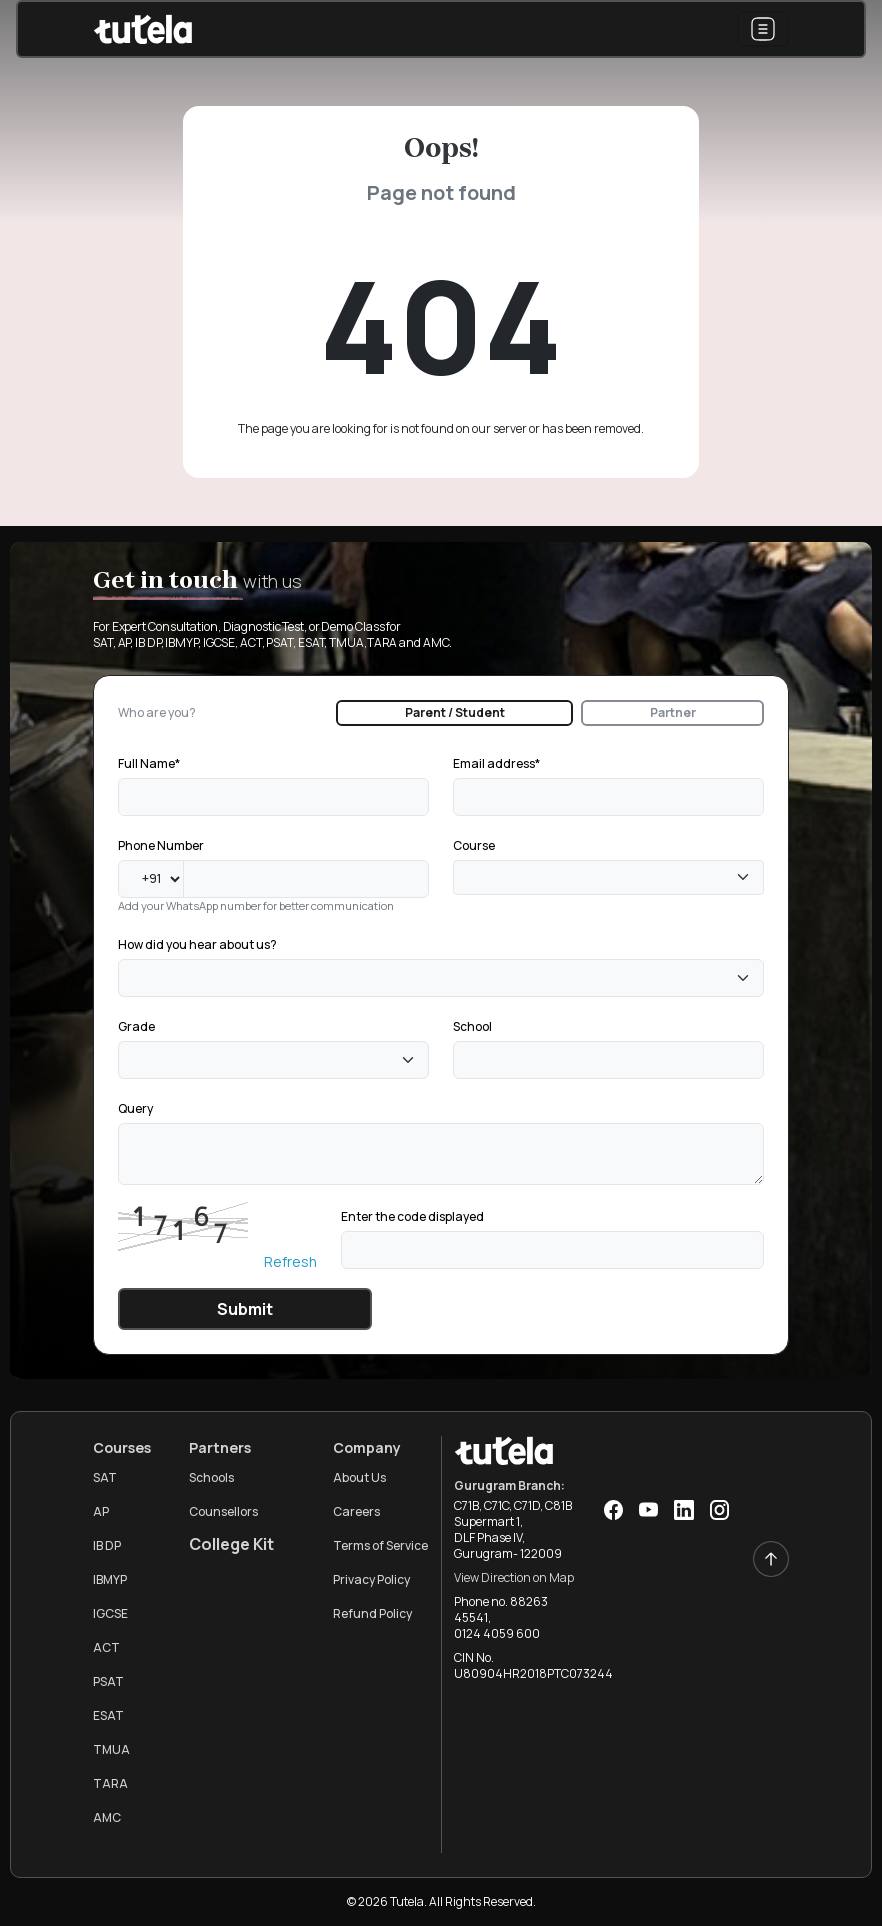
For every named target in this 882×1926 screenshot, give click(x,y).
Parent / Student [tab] (455, 712)
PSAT (108, 1681)
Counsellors (223, 1511)
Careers (356, 1511)
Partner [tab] (673, 712)
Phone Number (161, 845)
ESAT (108, 1715)
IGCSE (110, 1613)
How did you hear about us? (197, 944)
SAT (105, 1477)
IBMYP (110, 1579)
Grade (136, 1026)
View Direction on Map (514, 1577)
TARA (110, 1783)
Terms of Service (380, 1545)
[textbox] (465, 878)
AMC (107, 1817)
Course (474, 845)
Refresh (290, 1261)
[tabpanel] (441, 1040)
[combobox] (608, 877)
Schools (211, 1477)
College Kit (231, 1544)
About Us (359, 1477)
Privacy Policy (371, 1579)
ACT (106, 1647)
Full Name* (149, 763)
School (472, 1026)
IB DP (107, 1545)
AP (101, 1511)
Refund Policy (372, 1613)
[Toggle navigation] (763, 29)
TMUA (111, 1749)
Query (135, 1108)
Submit (245, 1309)
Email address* (496, 763)
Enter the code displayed (412, 1216)
